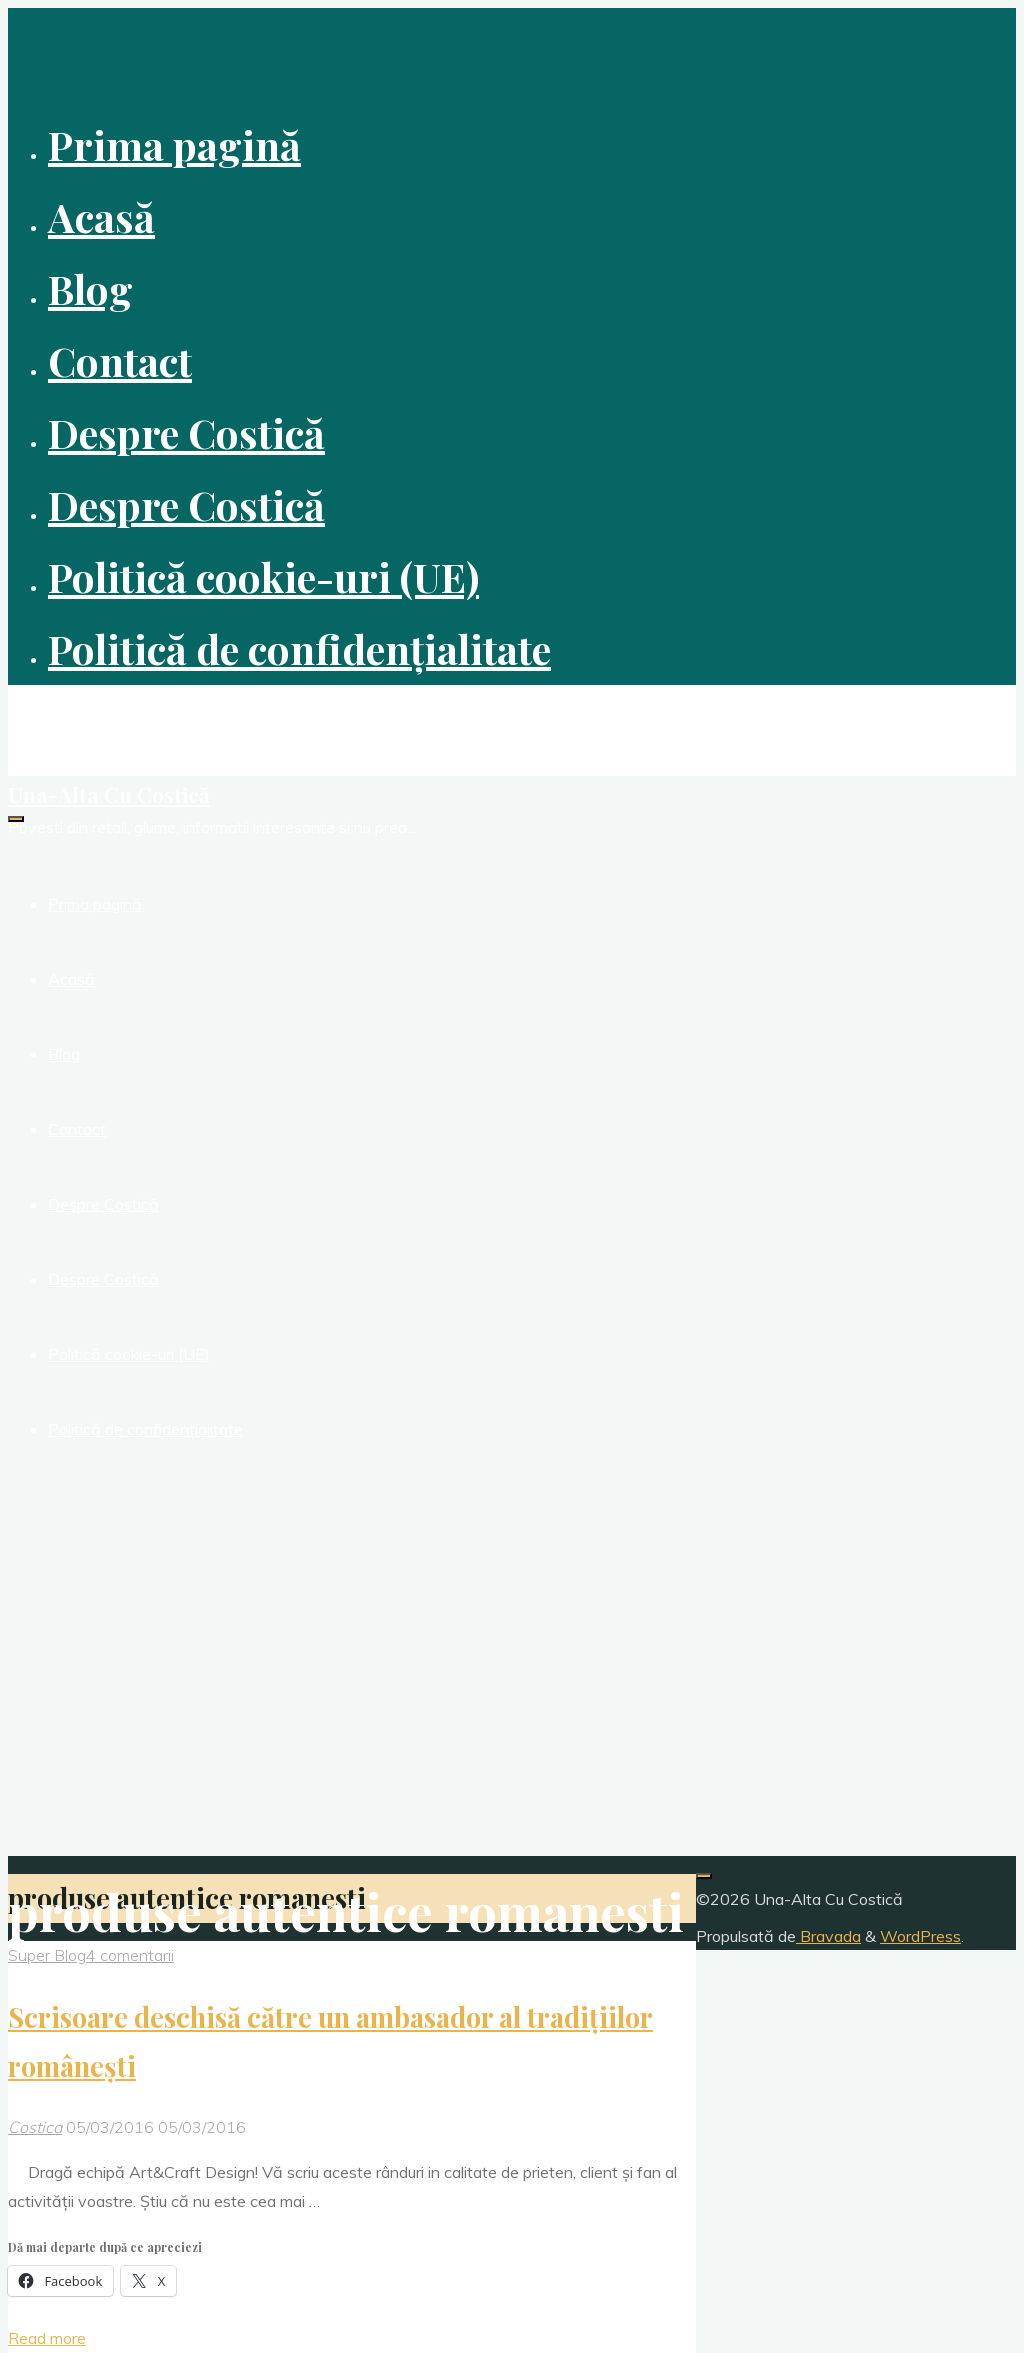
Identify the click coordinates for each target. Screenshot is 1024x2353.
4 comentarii (130, 1955)
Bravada (828, 1936)
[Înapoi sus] (704, 1876)
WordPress (920, 1936)
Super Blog (47, 1955)
